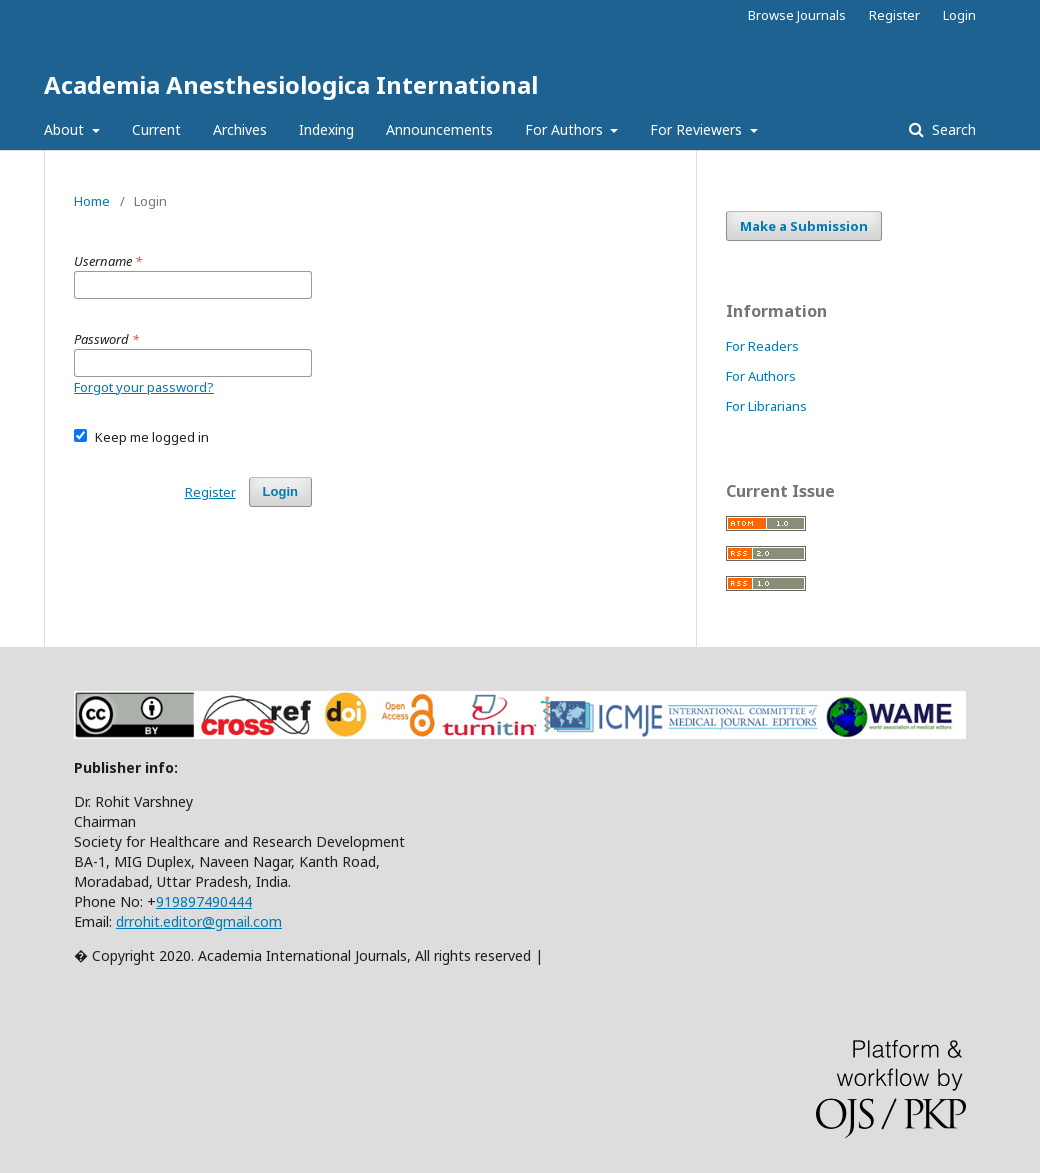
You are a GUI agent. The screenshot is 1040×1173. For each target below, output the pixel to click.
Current (156, 129)
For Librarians (766, 406)
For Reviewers (698, 129)
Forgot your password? (144, 387)
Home (92, 201)
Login (959, 15)
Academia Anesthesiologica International (291, 84)
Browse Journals (797, 15)
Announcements (439, 129)
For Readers (762, 346)
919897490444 (204, 901)
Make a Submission (804, 226)
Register (894, 15)
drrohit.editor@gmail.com (199, 921)
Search (952, 129)
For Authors (566, 129)
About (66, 129)
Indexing (326, 129)
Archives (240, 129)
